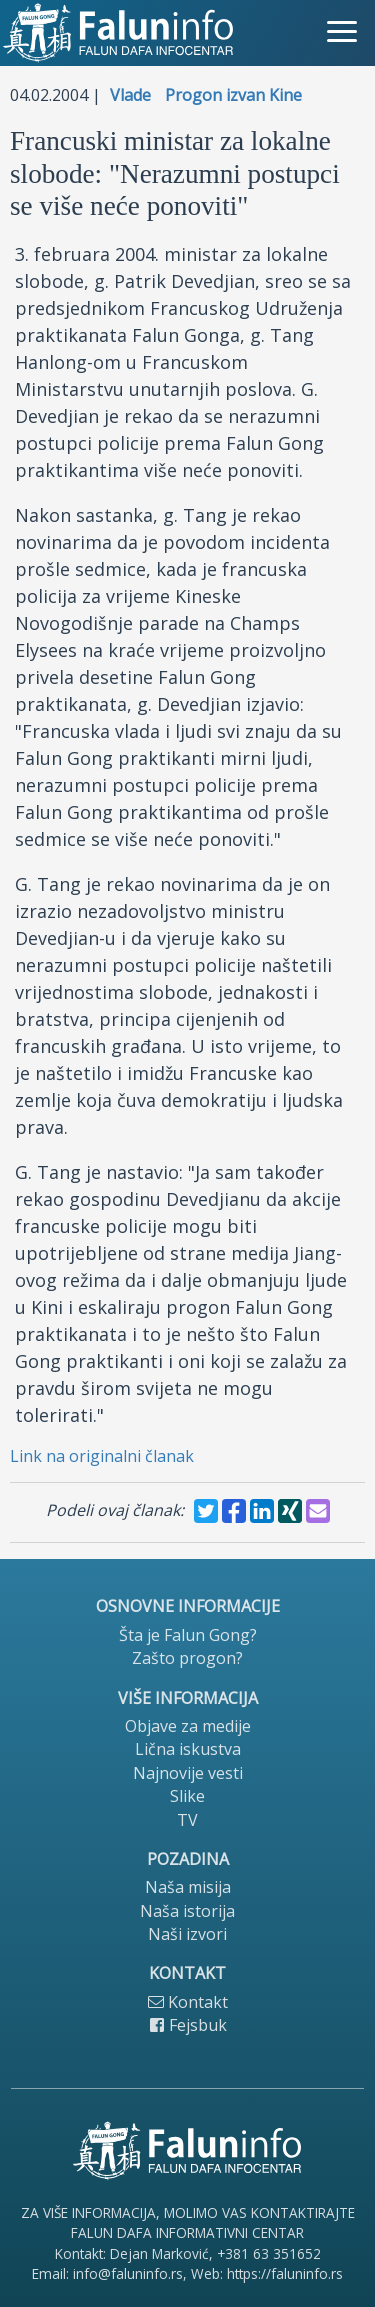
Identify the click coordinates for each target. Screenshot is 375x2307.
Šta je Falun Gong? (188, 1635)
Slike (187, 1796)
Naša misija (188, 1887)
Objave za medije (188, 1726)
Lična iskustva (188, 1749)
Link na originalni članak (102, 1456)
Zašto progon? (187, 1658)
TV (187, 1820)
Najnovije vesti (188, 1773)
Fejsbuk (188, 2025)
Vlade (130, 95)
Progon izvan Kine (233, 95)
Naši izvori (187, 1934)
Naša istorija (187, 1911)
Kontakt (188, 2002)
